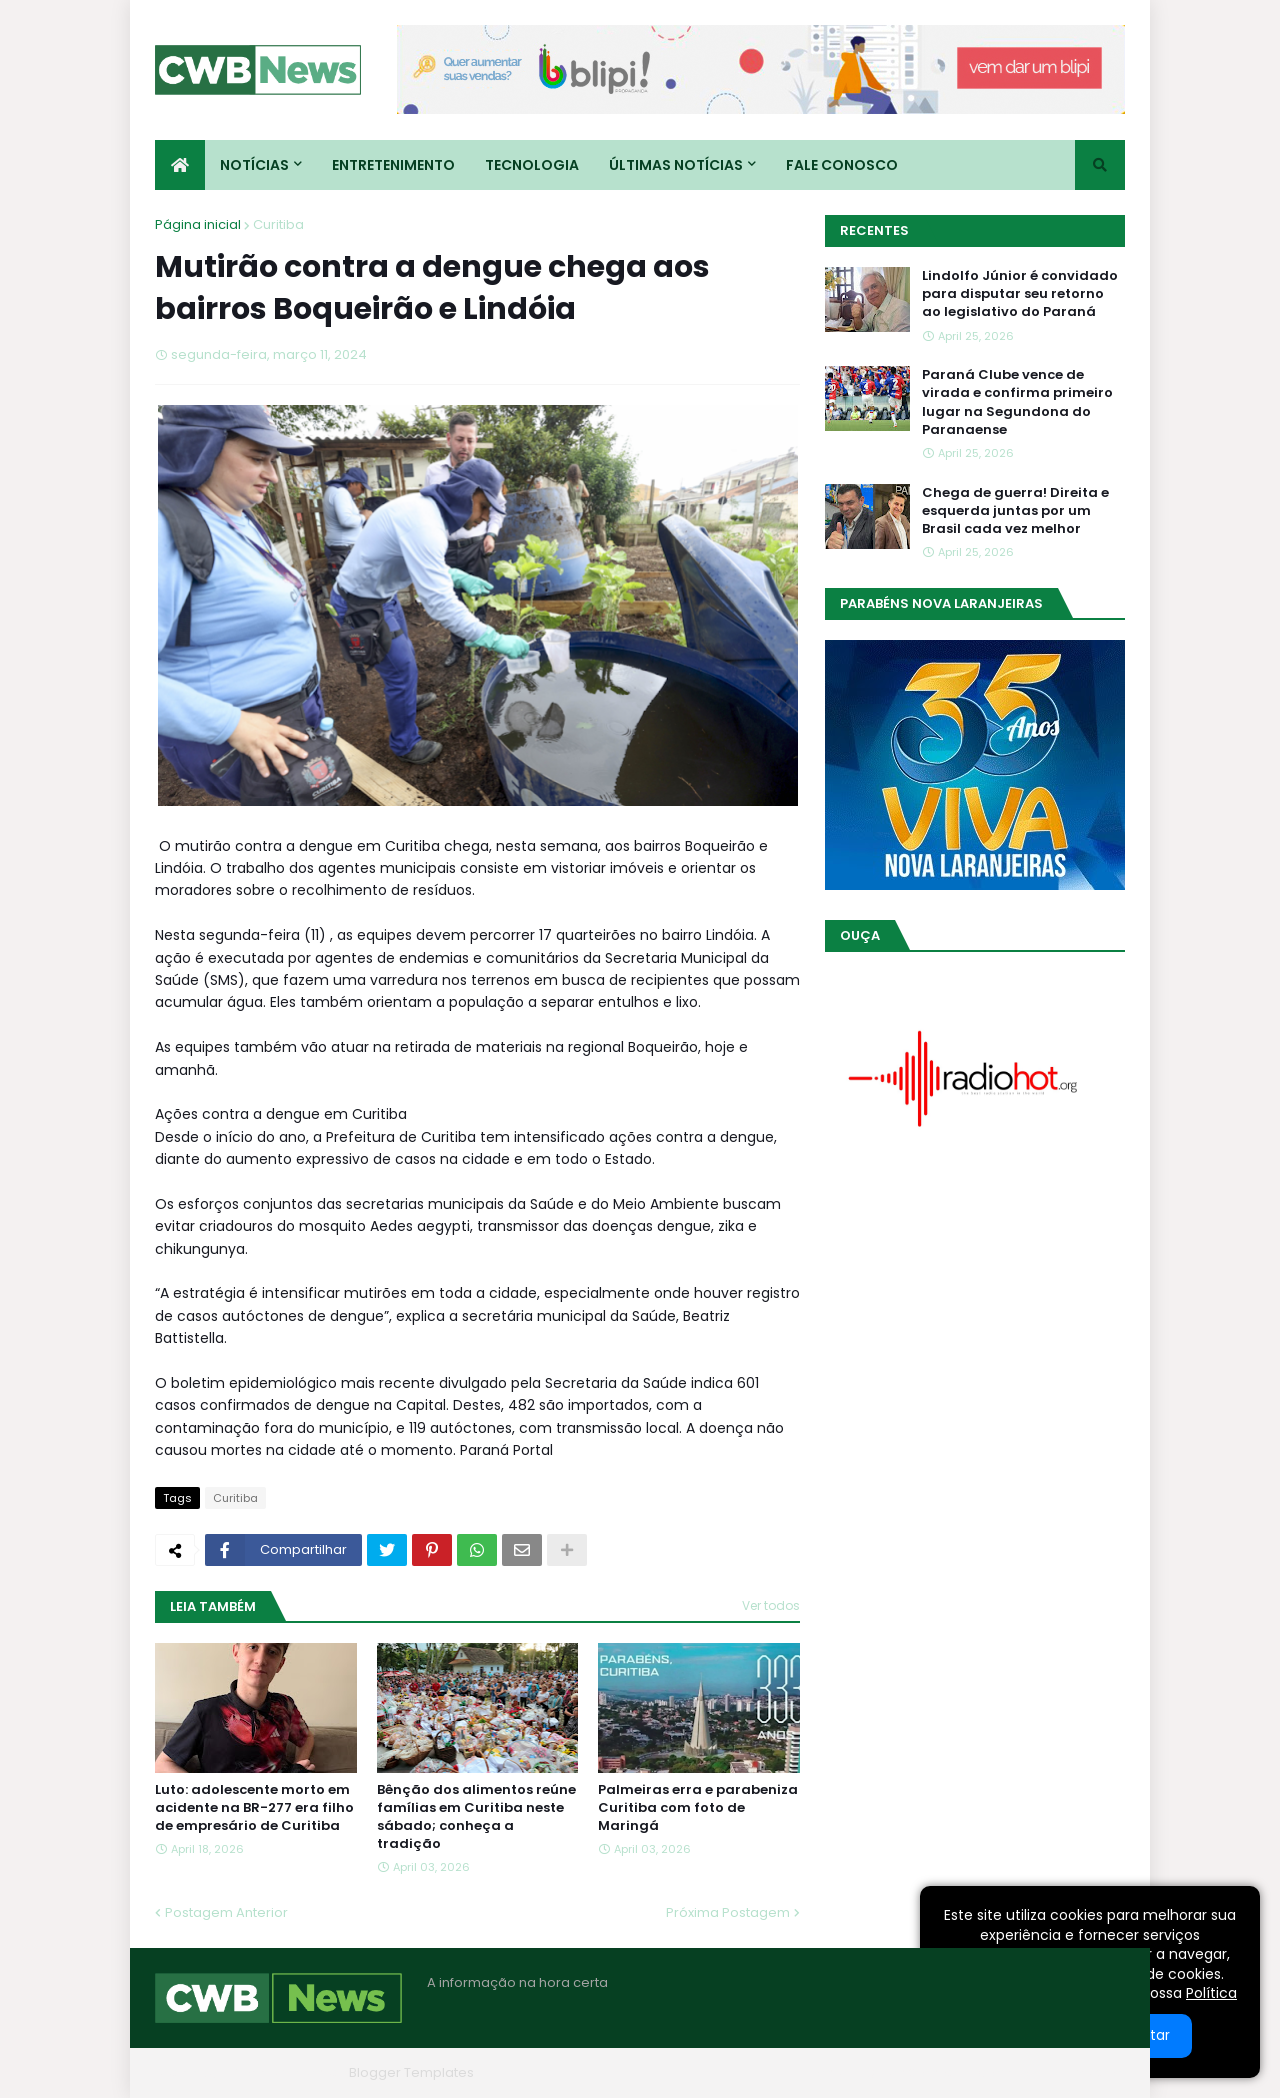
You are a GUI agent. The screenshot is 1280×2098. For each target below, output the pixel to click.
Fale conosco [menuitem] (842, 165)
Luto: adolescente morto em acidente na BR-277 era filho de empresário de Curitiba (254, 1808)
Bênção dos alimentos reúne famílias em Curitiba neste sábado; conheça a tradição (476, 1817)
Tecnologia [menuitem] (532, 165)
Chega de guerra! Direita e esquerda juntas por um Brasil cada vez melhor (1015, 511)
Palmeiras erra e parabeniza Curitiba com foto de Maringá (698, 1808)
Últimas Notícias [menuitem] (676, 165)
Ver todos (771, 1605)
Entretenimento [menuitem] (393, 165)
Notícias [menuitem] (254, 165)
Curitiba (278, 224)
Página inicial (198, 224)
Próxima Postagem (728, 1912)
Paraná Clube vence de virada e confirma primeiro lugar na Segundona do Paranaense (1017, 402)
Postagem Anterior (226, 1912)
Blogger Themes (286, 2072)
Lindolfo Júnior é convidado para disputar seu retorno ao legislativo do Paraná (1020, 294)
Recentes (874, 230)
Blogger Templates (411, 2072)
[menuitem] (180, 165)
